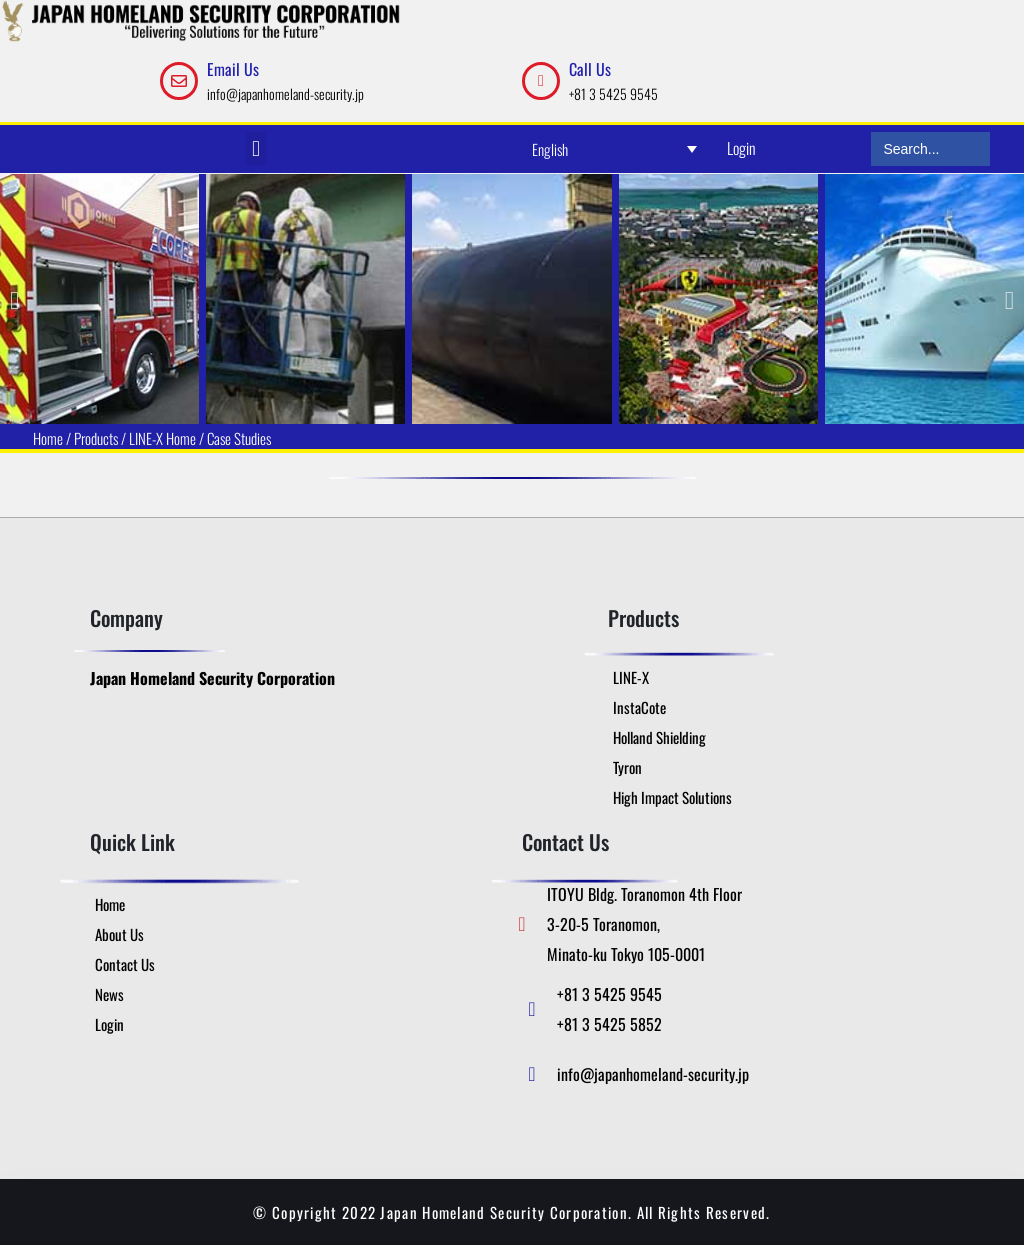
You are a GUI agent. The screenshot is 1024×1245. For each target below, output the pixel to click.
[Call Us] (541, 81)
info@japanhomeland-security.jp (285, 93)
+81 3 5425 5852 (609, 1024)
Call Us (590, 69)
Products (96, 438)
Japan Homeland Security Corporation (212, 678)
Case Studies (239, 438)
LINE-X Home (162, 438)
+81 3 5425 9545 (613, 93)
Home (48, 438)
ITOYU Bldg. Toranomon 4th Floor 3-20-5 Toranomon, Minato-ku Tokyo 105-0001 (644, 924)
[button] (255, 148)
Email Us (233, 69)
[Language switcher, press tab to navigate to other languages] (614, 148)
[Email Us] (179, 81)
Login (741, 148)
